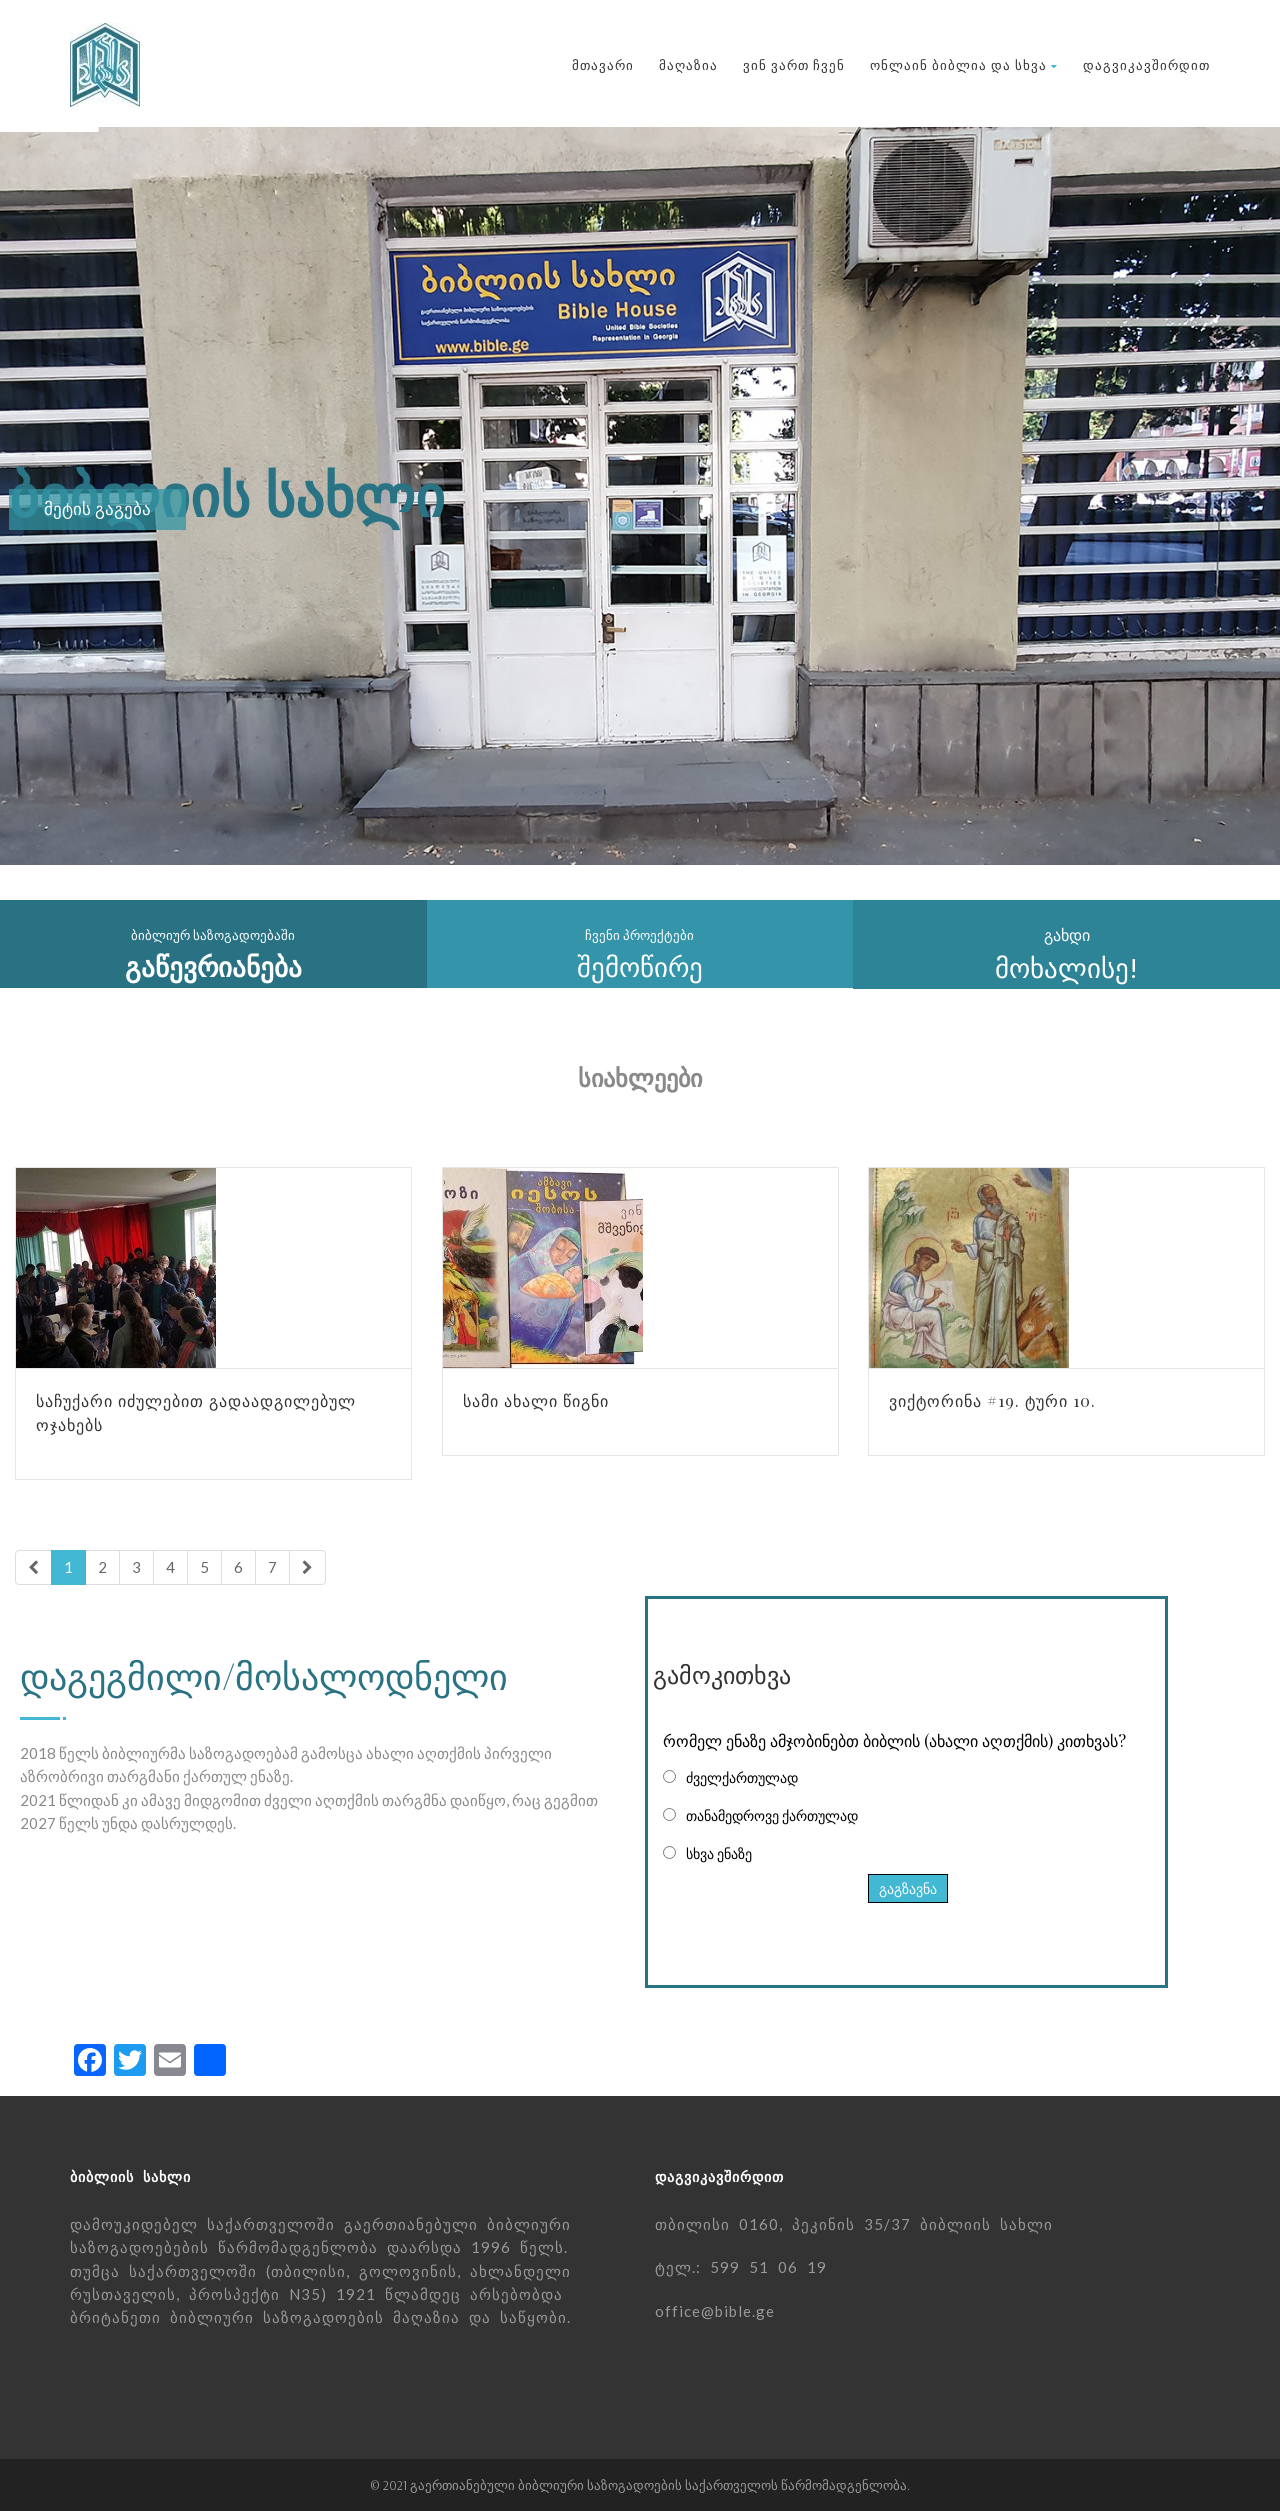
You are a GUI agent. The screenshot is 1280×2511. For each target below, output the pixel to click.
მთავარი (603, 65)
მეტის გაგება (97, 509)
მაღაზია (688, 65)
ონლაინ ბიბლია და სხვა (964, 65)
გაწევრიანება (213, 967)
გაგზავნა (908, 1888)
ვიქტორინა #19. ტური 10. (992, 1400)
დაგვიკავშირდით (1146, 65)
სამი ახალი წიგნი (536, 1400)
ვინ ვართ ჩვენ (794, 65)
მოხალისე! (1066, 968)
